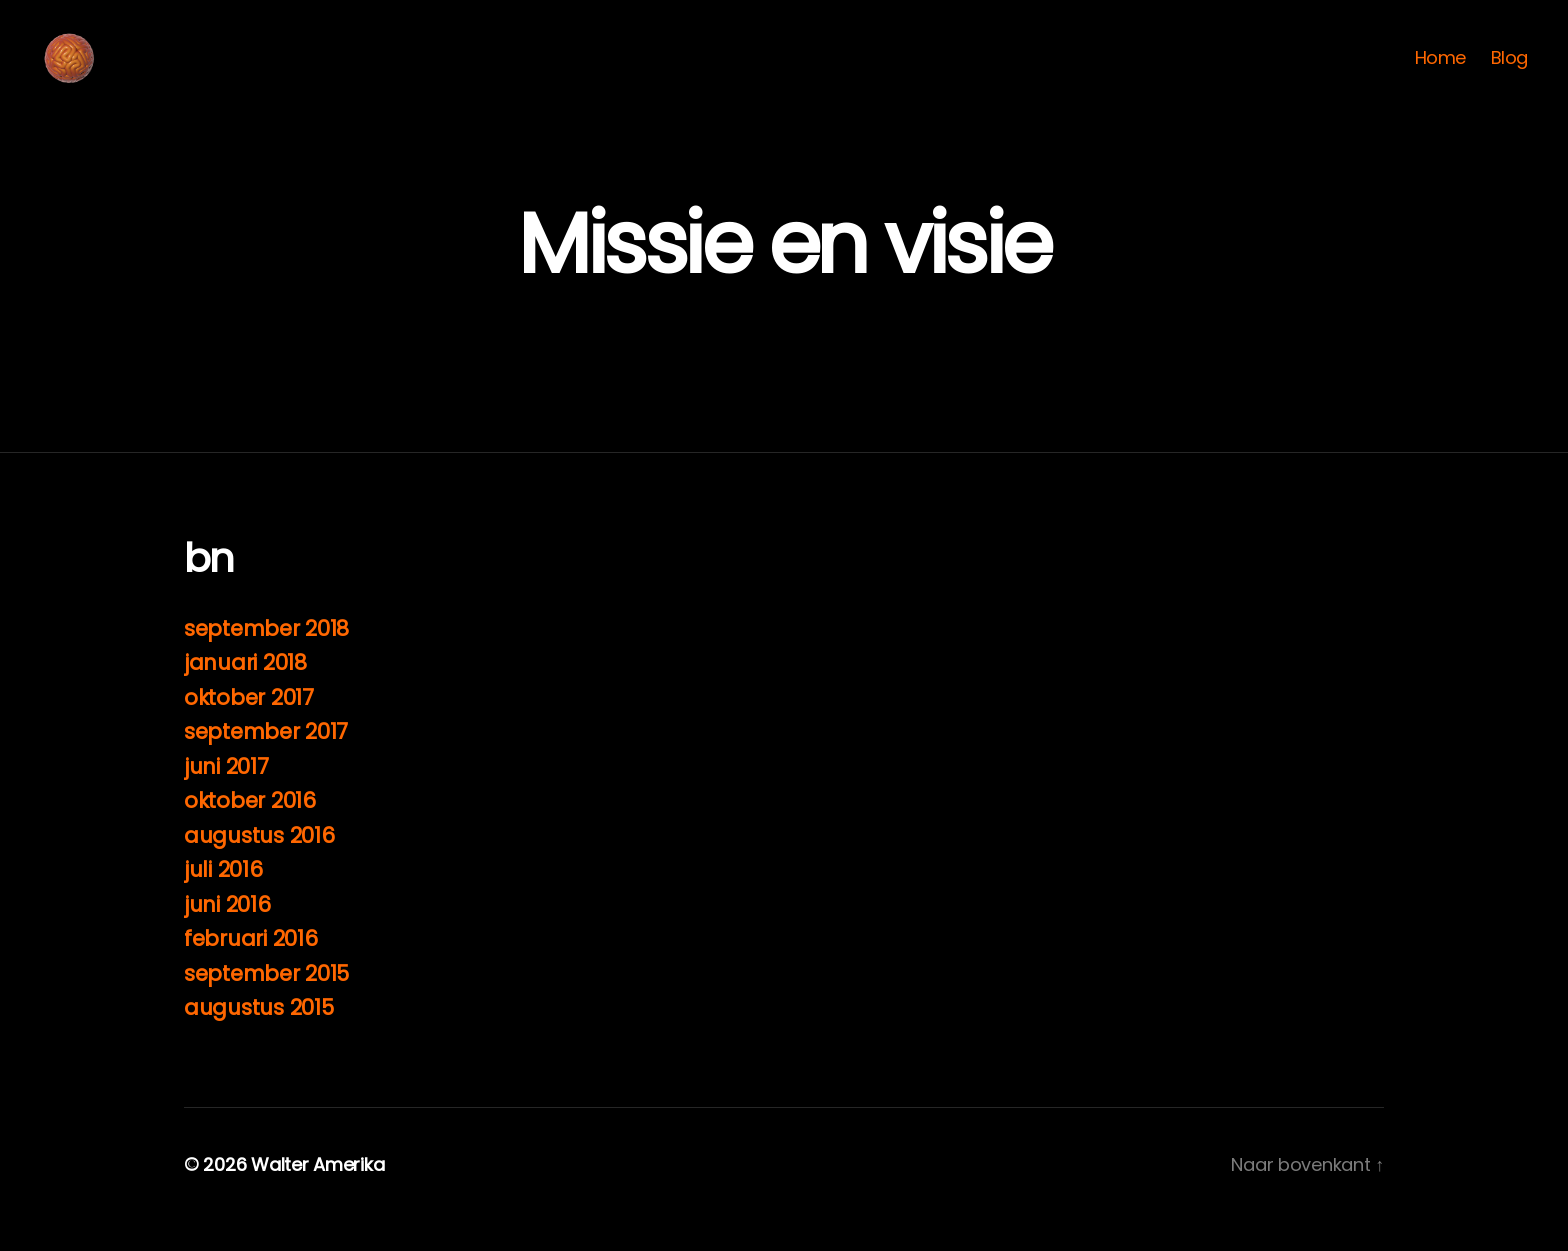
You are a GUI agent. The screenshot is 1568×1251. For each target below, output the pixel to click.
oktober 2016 (250, 830)
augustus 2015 (259, 1037)
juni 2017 (226, 796)
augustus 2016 (259, 865)
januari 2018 (245, 692)
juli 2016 (223, 899)
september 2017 (266, 761)
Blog (1509, 73)
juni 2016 (227, 934)
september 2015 (266, 1003)
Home (1440, 73)
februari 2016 (251, 968)
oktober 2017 (249, 727)
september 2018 (266, 658)
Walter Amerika (317, 1194)
